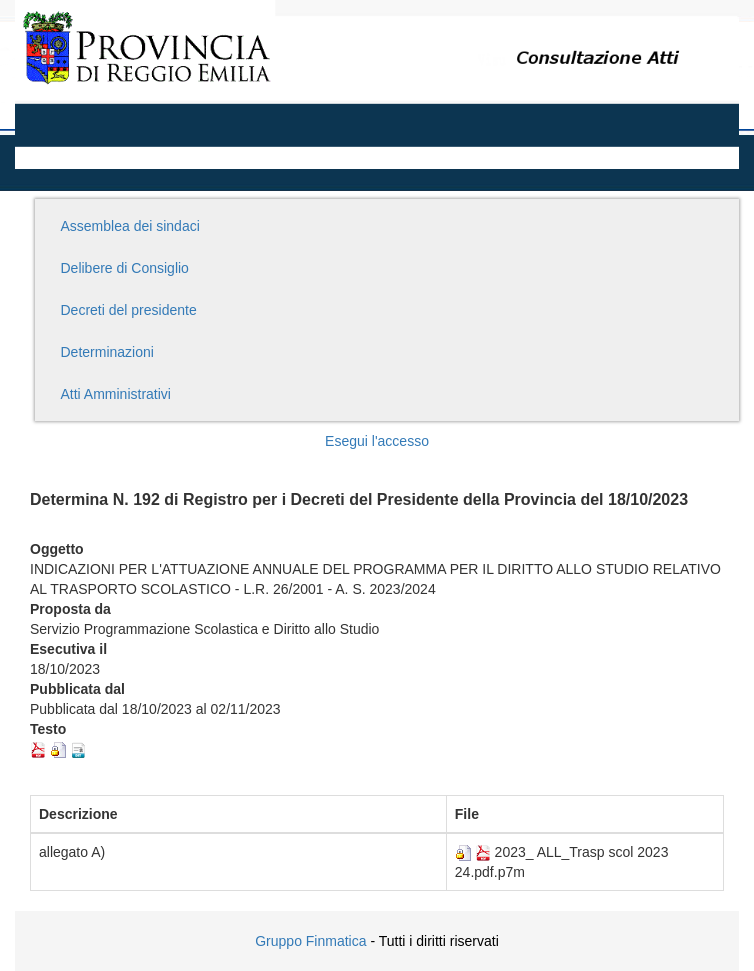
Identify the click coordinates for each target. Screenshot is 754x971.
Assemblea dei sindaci (130, 226)
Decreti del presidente (129, 310)
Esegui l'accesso (377, 441)
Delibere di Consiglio (125, 268)
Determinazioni (107, 352)
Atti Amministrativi (116, 394)
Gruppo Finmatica (310, 941)
